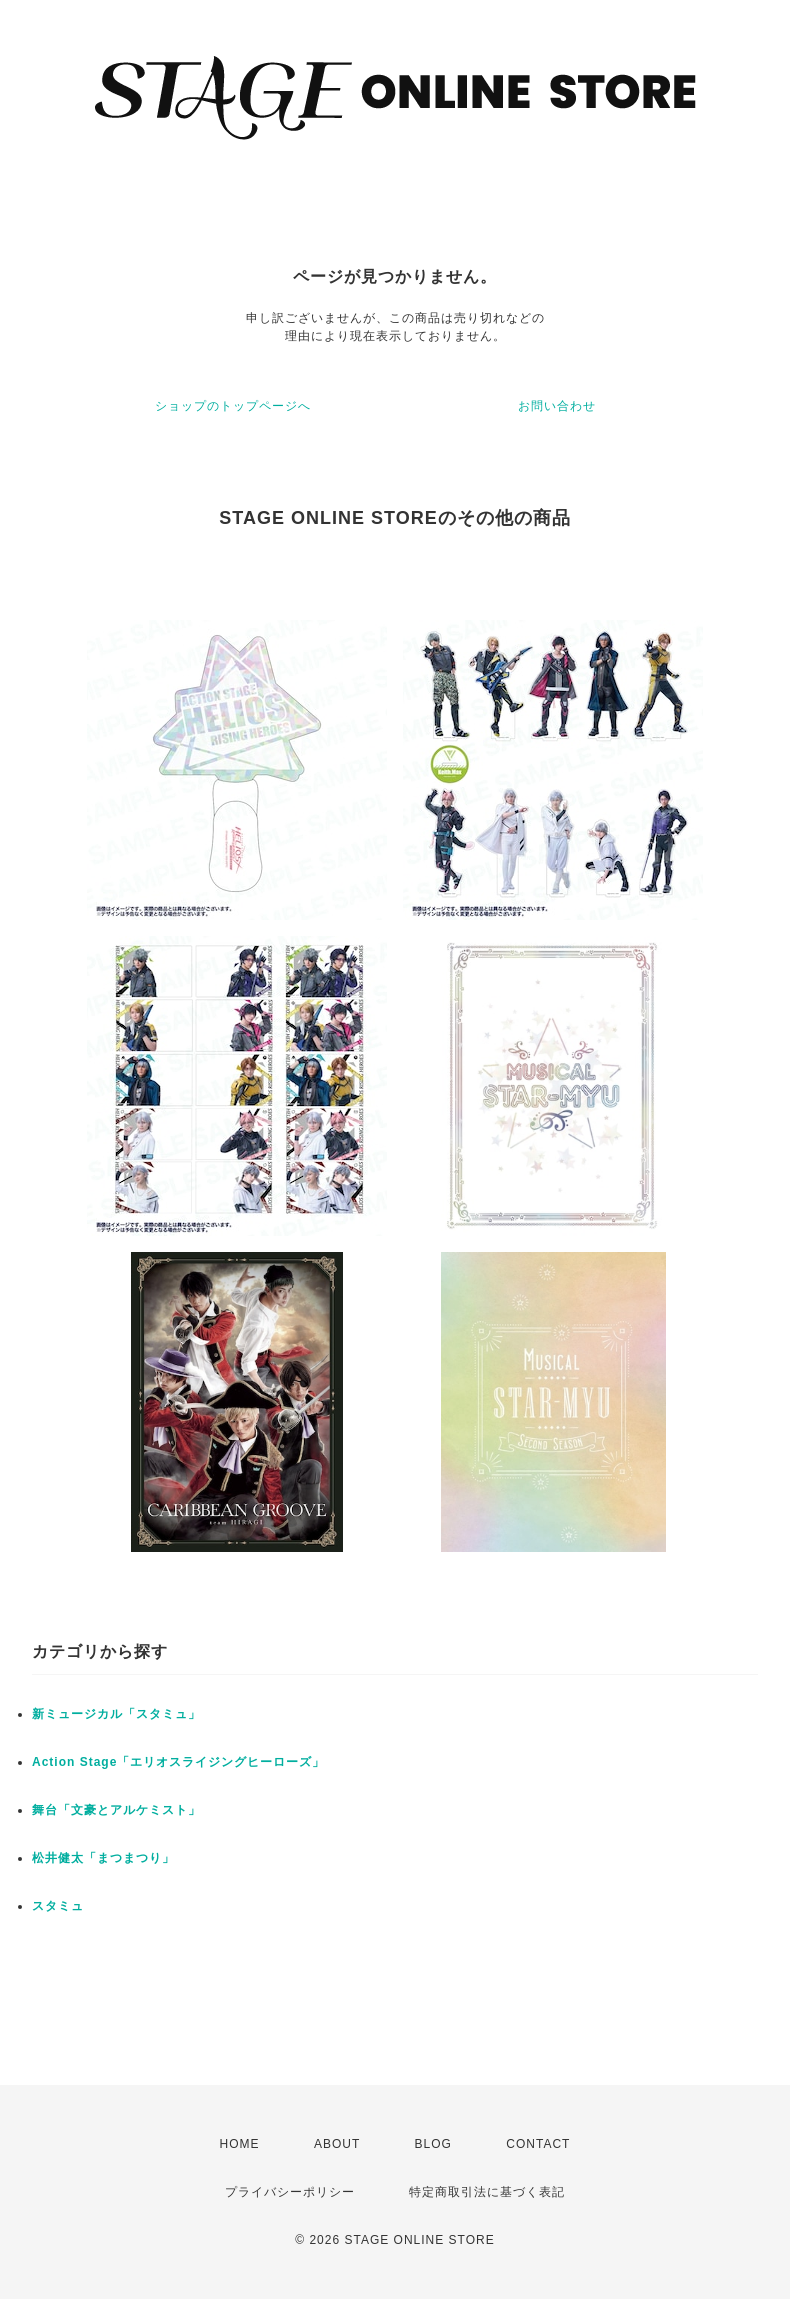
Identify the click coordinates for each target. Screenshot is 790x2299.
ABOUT (337, 2144)
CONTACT (538, 2144)
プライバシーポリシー (290, 2192)
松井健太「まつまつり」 (103, 1858)
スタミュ (58, 1906)
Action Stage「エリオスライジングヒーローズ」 (178, 1762)
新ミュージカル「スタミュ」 (116, 1714)
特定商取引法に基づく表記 (487, 2192)
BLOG (433, 2144)
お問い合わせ (557, 406)
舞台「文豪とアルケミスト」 (116, 1810)
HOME (240, 2144)
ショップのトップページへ (233, 406)
